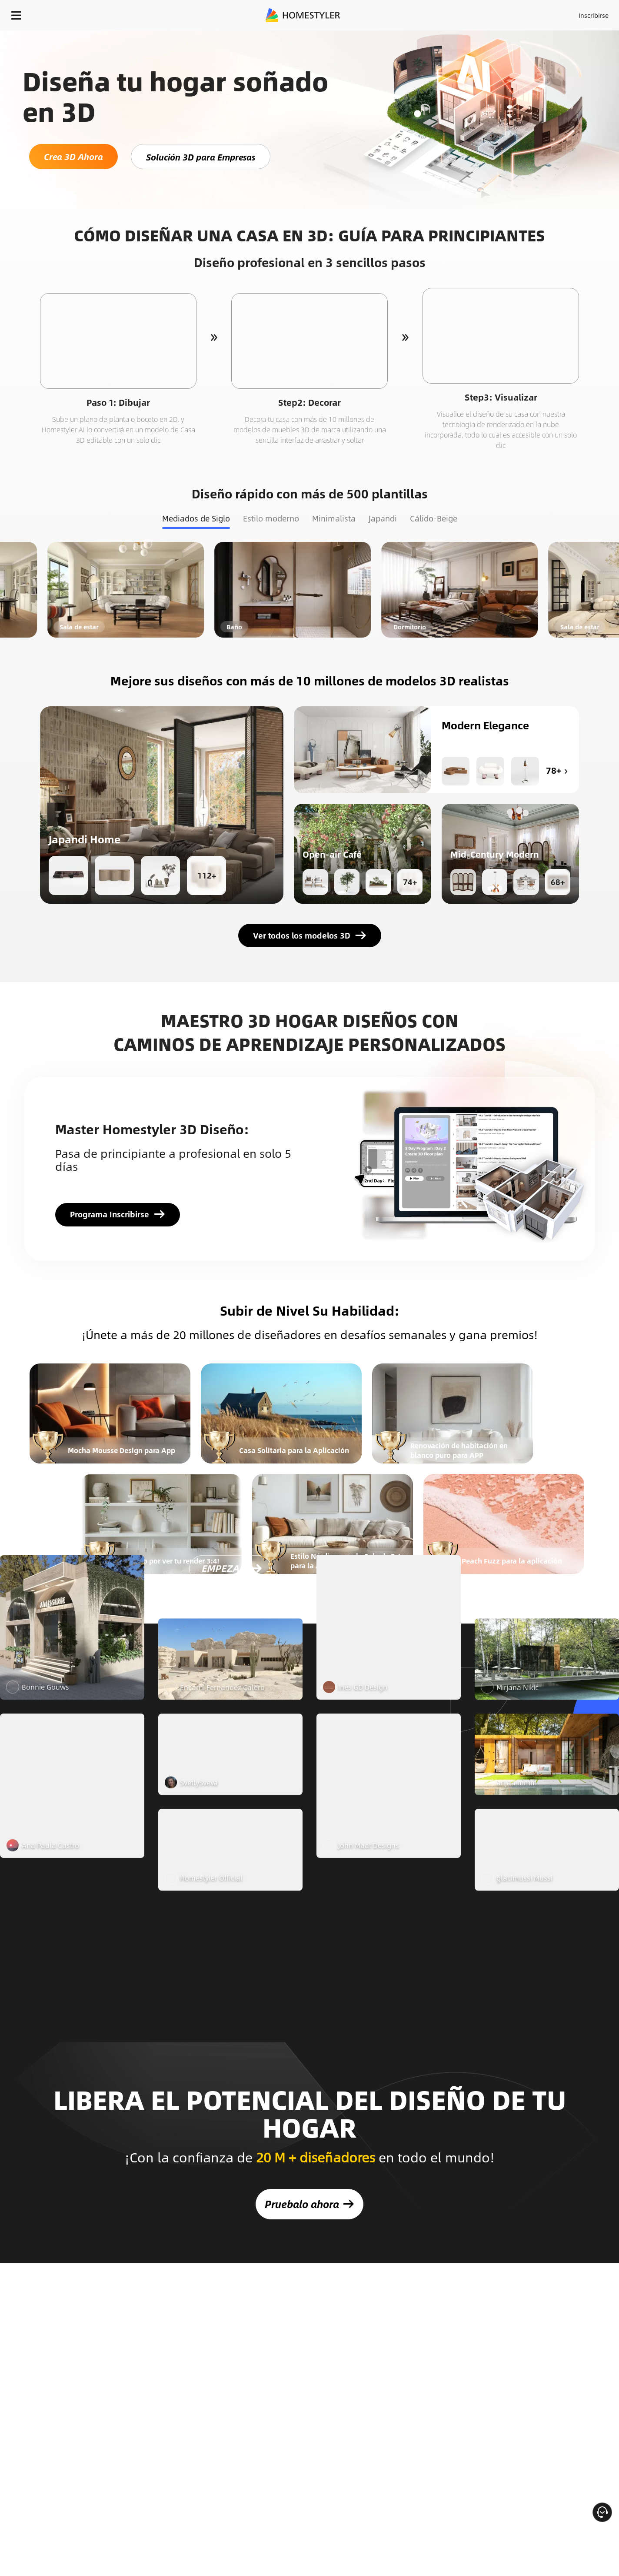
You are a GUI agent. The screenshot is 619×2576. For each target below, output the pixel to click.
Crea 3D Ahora (73, 156)
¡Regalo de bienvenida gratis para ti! (415, 36)
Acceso (449, 13)
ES (515, 13)
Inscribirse (484, 13)
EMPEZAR (223, 1743)
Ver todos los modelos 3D (309, 935)
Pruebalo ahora (309, 2184)
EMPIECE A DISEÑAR (573, 13)
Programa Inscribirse (117, 1214)
